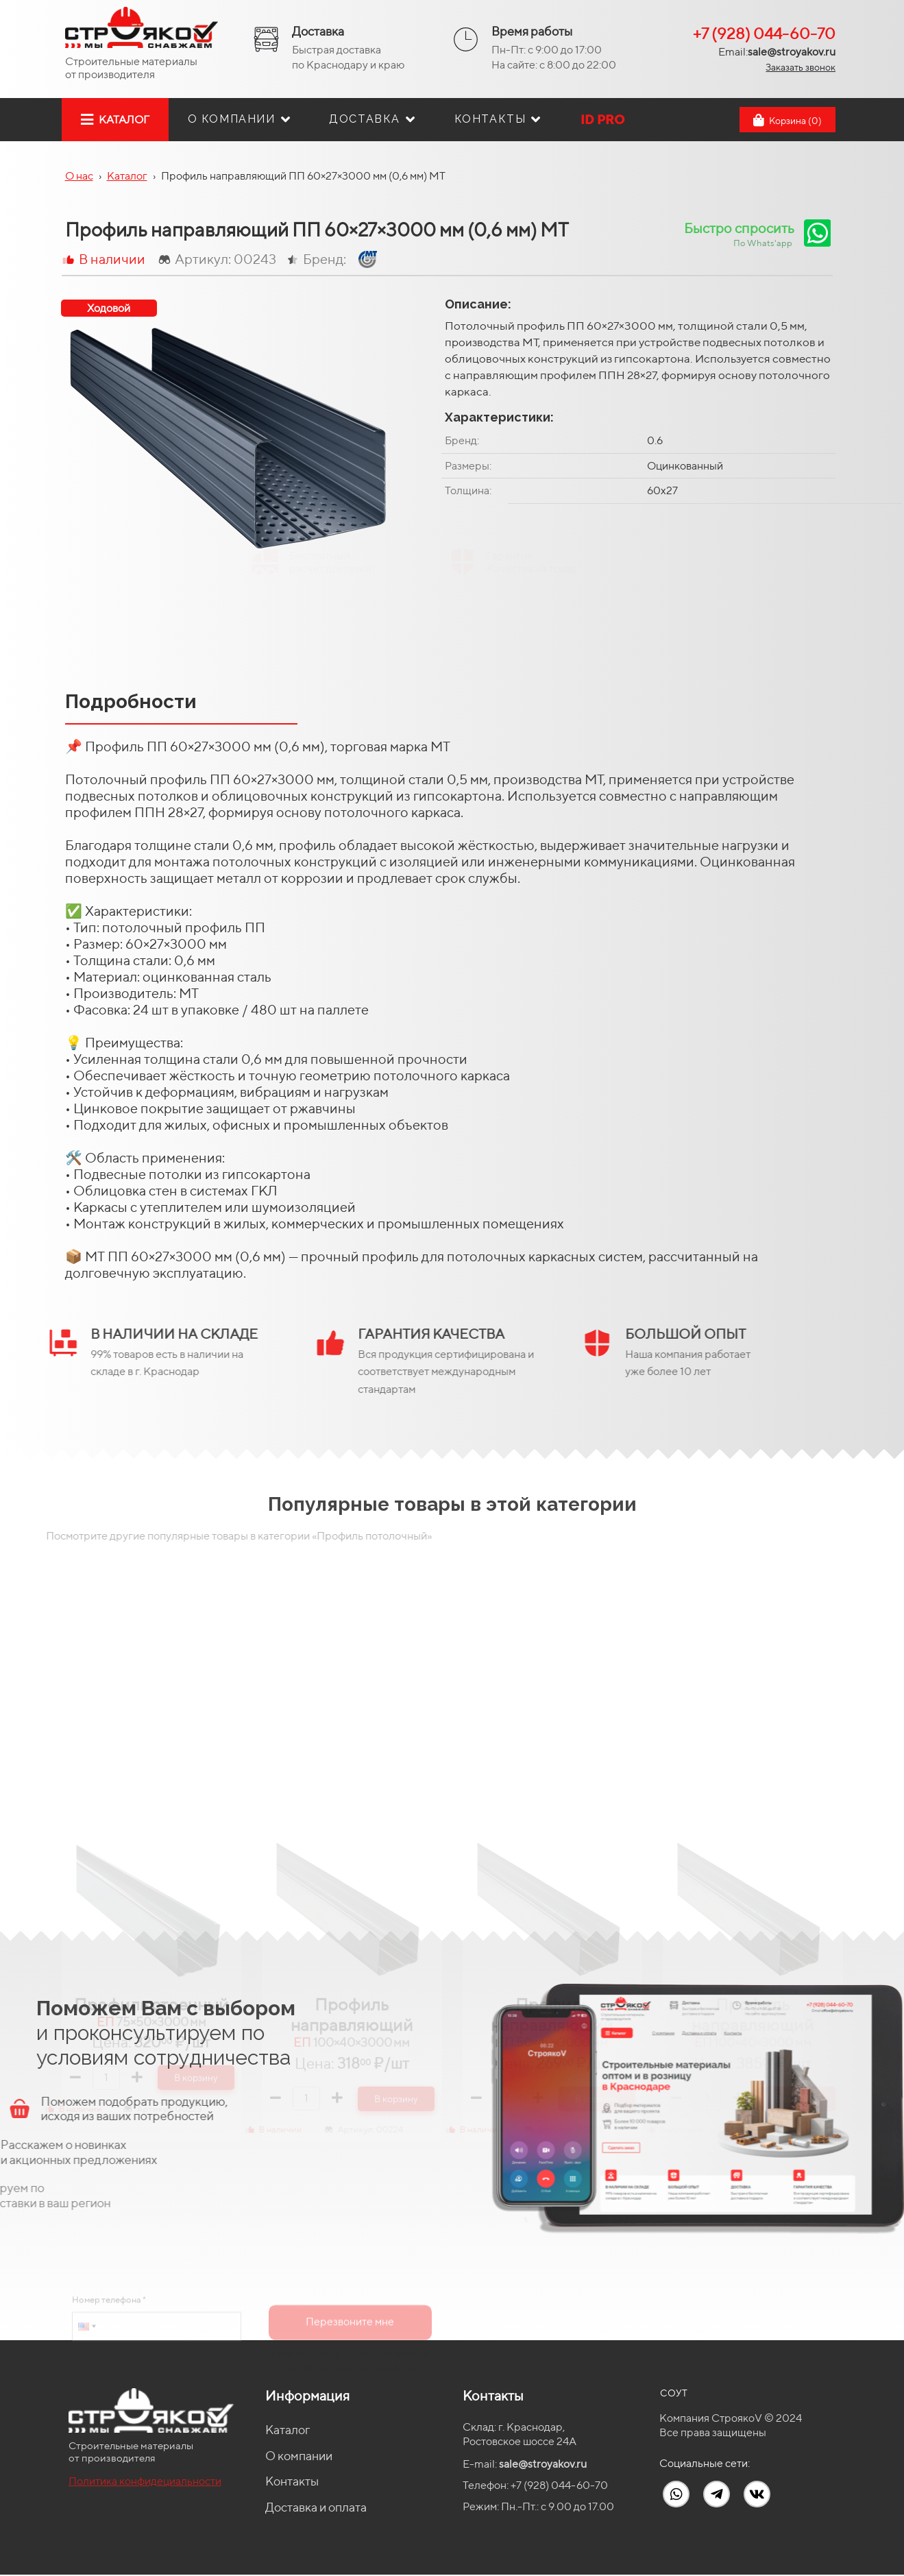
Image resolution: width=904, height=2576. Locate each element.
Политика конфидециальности (145, 2481)
